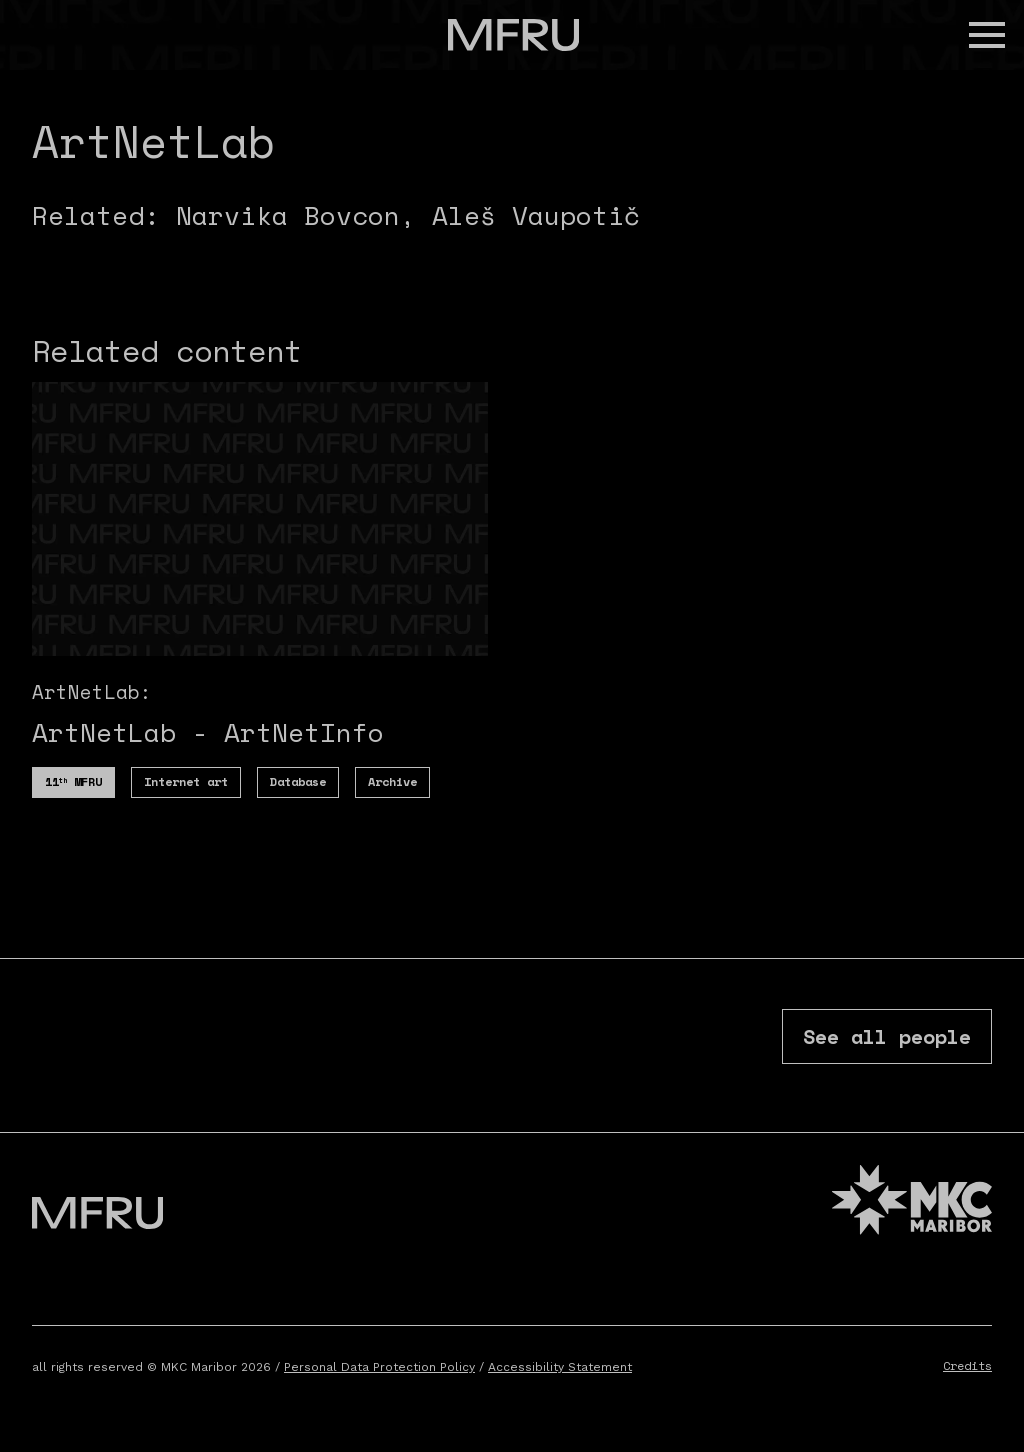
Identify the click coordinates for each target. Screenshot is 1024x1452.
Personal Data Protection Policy (379, 1367)
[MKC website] (912, 1202)
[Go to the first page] (513, 35)
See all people (887, 1036)
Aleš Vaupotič (536, 215)
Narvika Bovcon (288, 215)
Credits (967, 1365)
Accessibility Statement (560, 1367)
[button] (987, 35)
